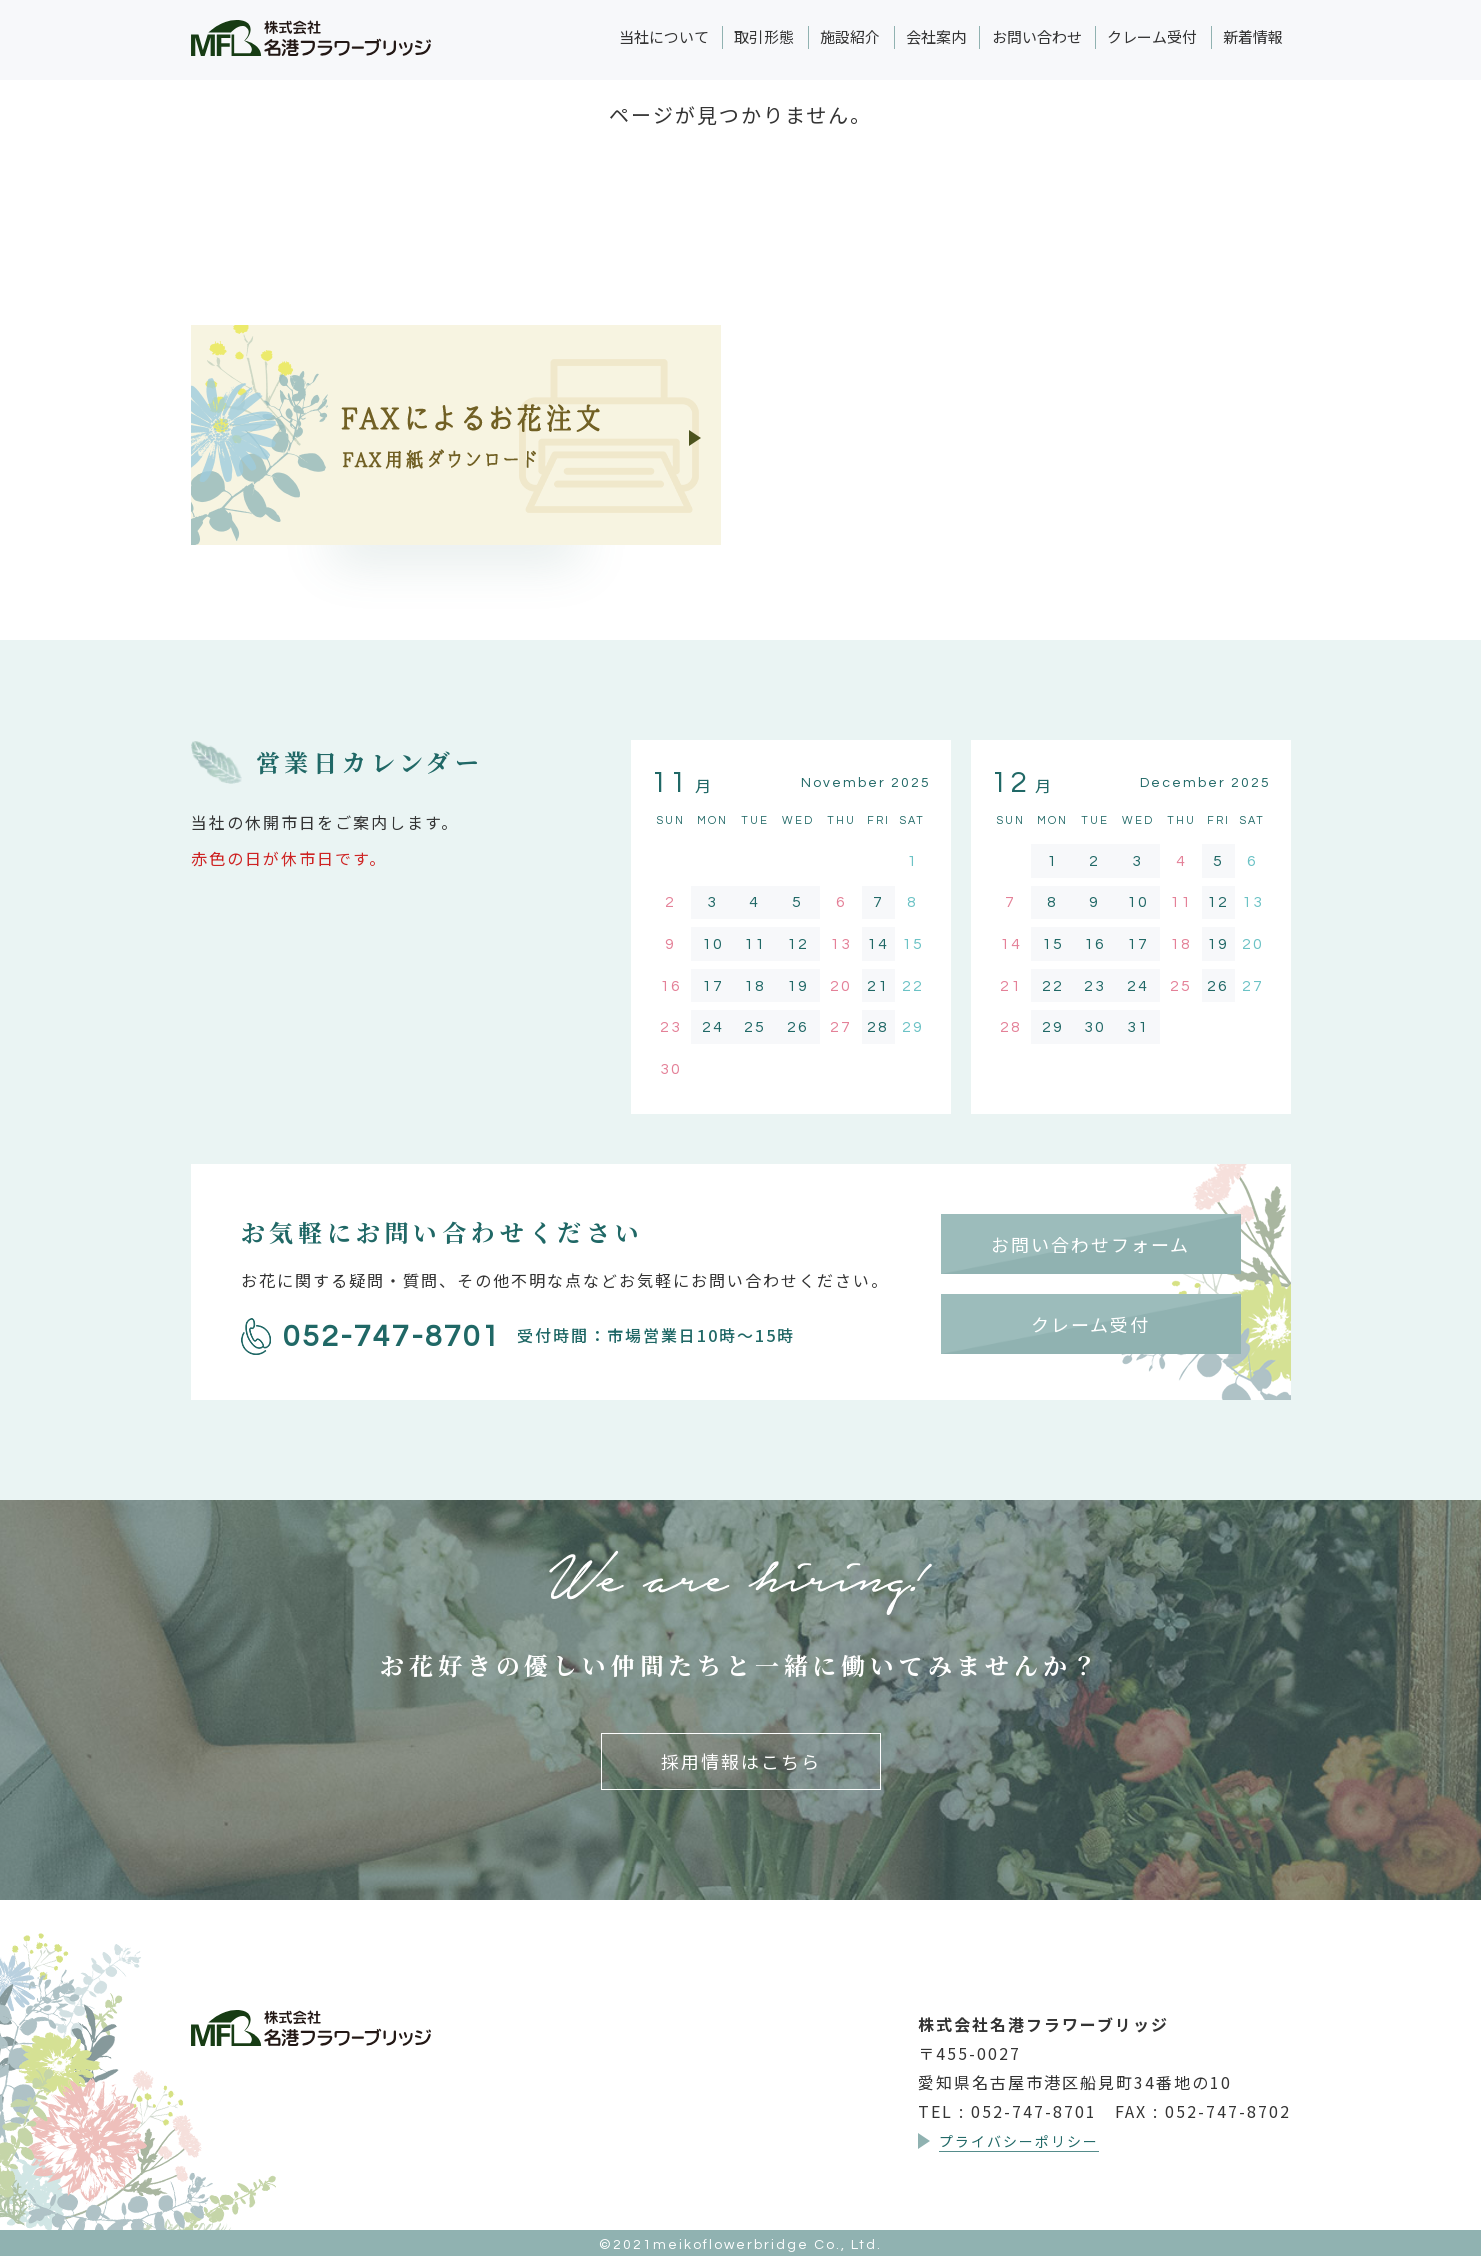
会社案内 (936, 36)
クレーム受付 (1152, 36)
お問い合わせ (1037, 36)
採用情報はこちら (741, 1761)
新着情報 (1253, 36)
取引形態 (764, 36)
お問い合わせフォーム (1090, 1244)
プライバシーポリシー (1019, 2141)
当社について (664, 36)
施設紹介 (850, 36)
